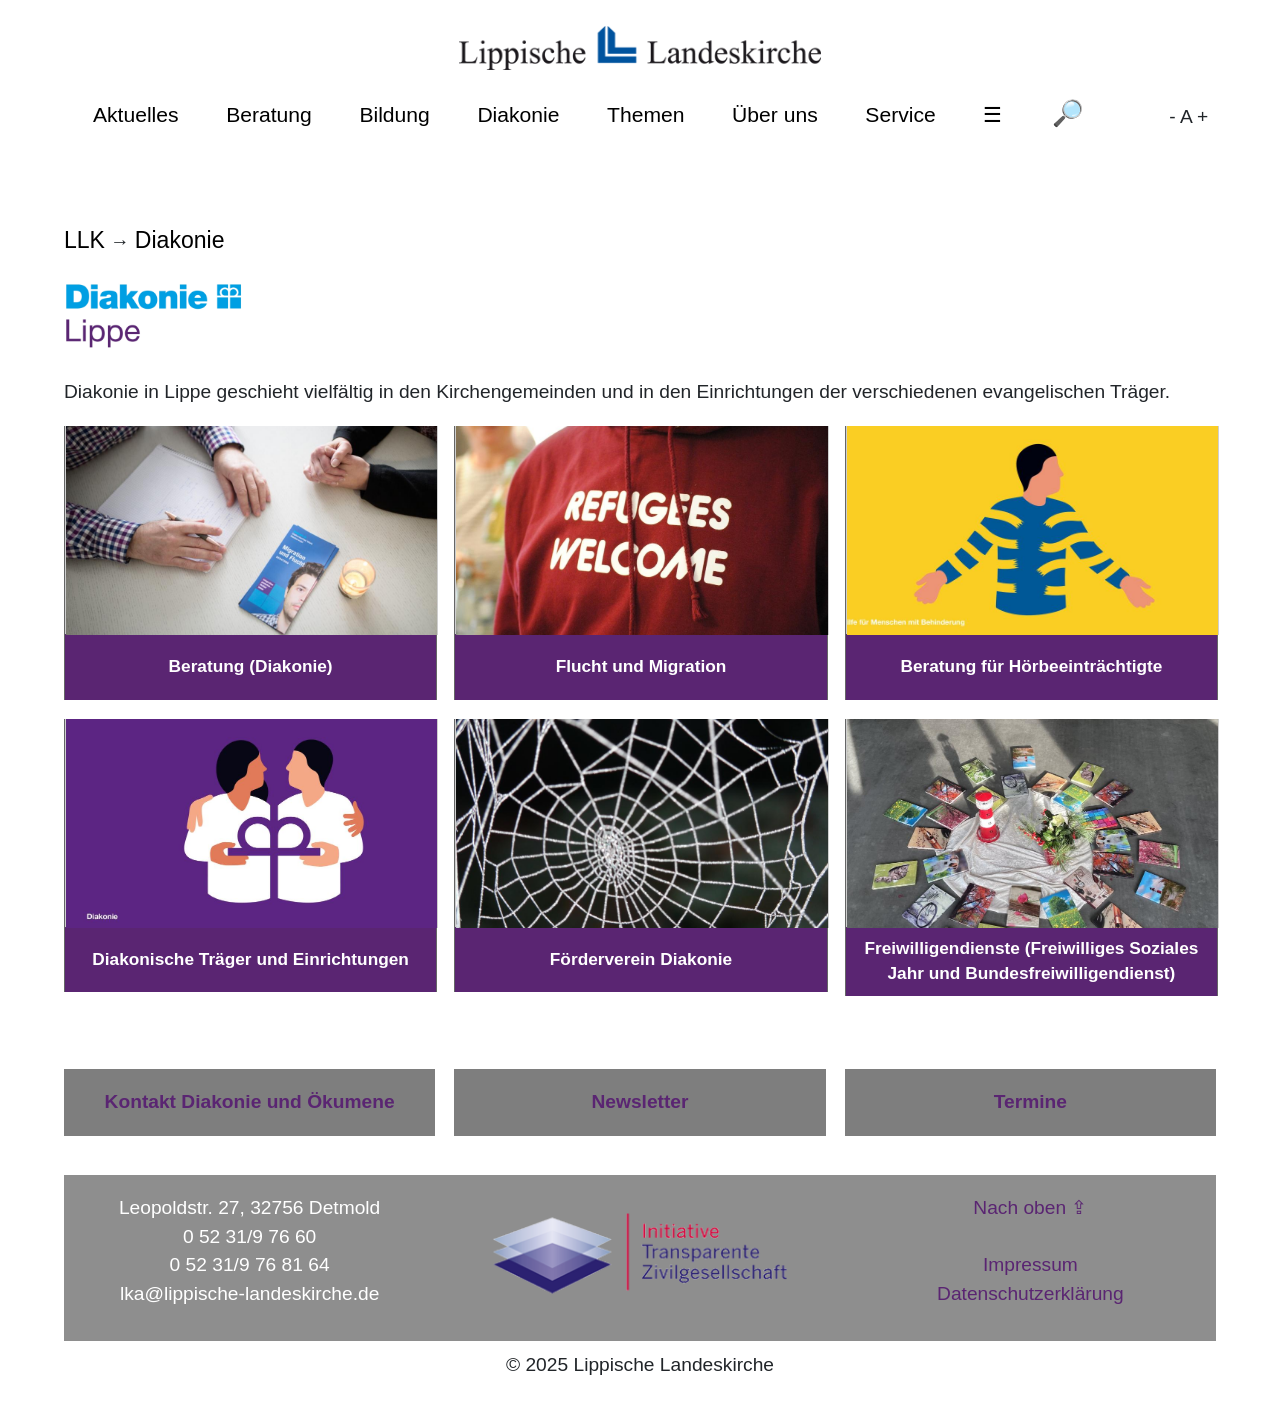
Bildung (394, 114)
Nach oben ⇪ (1030, 1207)
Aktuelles (136, 114)
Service (900, 114)
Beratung (269, 114)
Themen (645, 114)
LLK (84, 240)
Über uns (775, 114)
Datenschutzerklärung (1030, 1293)
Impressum (1030, 1264)
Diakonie (518, 114)
